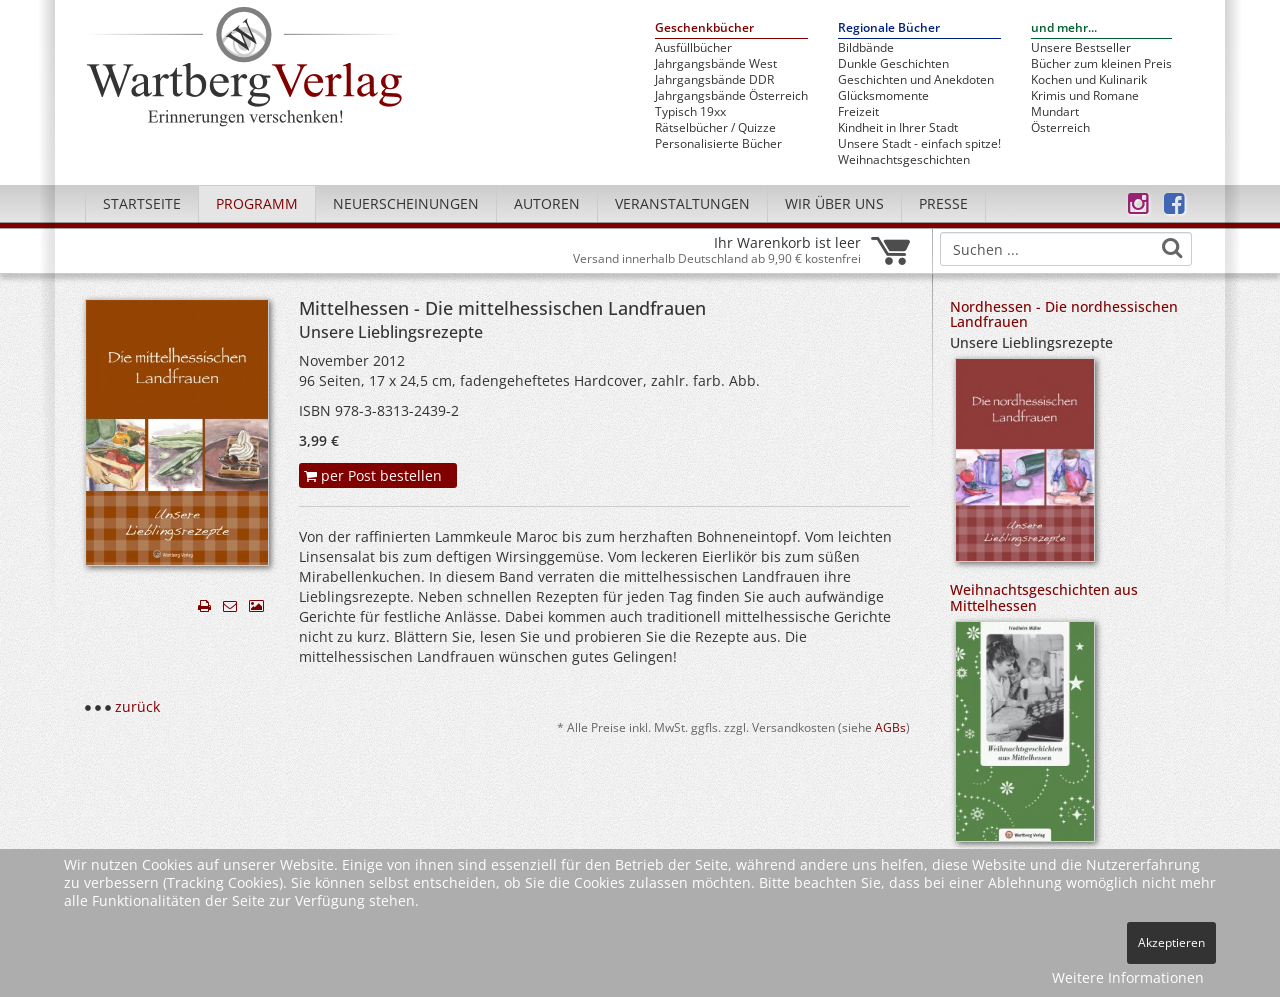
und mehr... (1064, 28)
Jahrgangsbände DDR (714, 80)
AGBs (890, 727)
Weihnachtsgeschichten (904, 160)
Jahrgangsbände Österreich (731, 96)
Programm (257, 203)
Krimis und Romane (1085, 96)
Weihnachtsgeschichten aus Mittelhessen (1044, 597)
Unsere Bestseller (1081, 48)
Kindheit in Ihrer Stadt (898, 128)
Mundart (1055, 112)
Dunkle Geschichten (893, 64)
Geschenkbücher (704, 28)
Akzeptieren (1171, 942)
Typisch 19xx (690, 112)
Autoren (547, 203)
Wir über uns (834, 203)
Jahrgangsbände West (716, 64)
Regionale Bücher (889, 28)
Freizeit (858, 112)
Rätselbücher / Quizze (715, 128)
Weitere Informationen (1128, 977)
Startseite (142, 203)
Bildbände (866, 48)
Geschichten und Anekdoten (916, 80)
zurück (137, 706)
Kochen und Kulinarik (1089, 80)
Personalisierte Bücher (718, 144)
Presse (943, 203)
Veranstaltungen (682, 203)
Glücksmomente (883, 96)
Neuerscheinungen (406, 203)
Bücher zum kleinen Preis (1101, 64)
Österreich (1060, 128)
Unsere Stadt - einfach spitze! (919, 144)
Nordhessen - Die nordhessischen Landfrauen (1064, 314)
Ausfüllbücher (693, 48)
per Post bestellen (373, 475)
